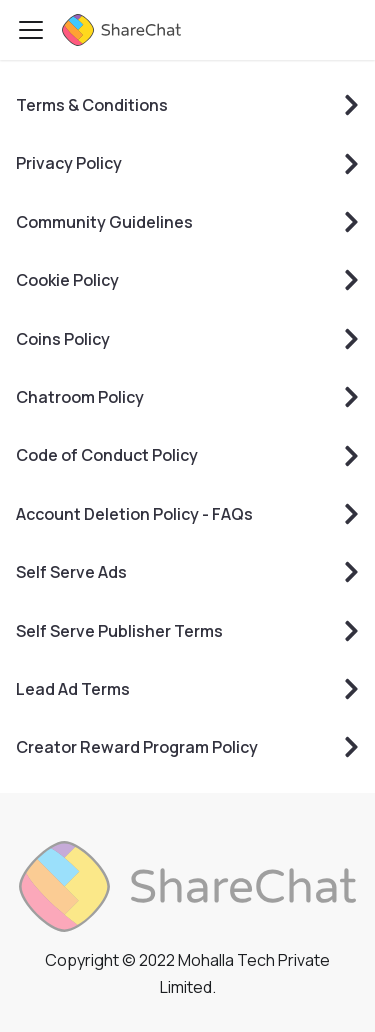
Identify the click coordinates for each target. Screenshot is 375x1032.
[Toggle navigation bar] (31, 30)
